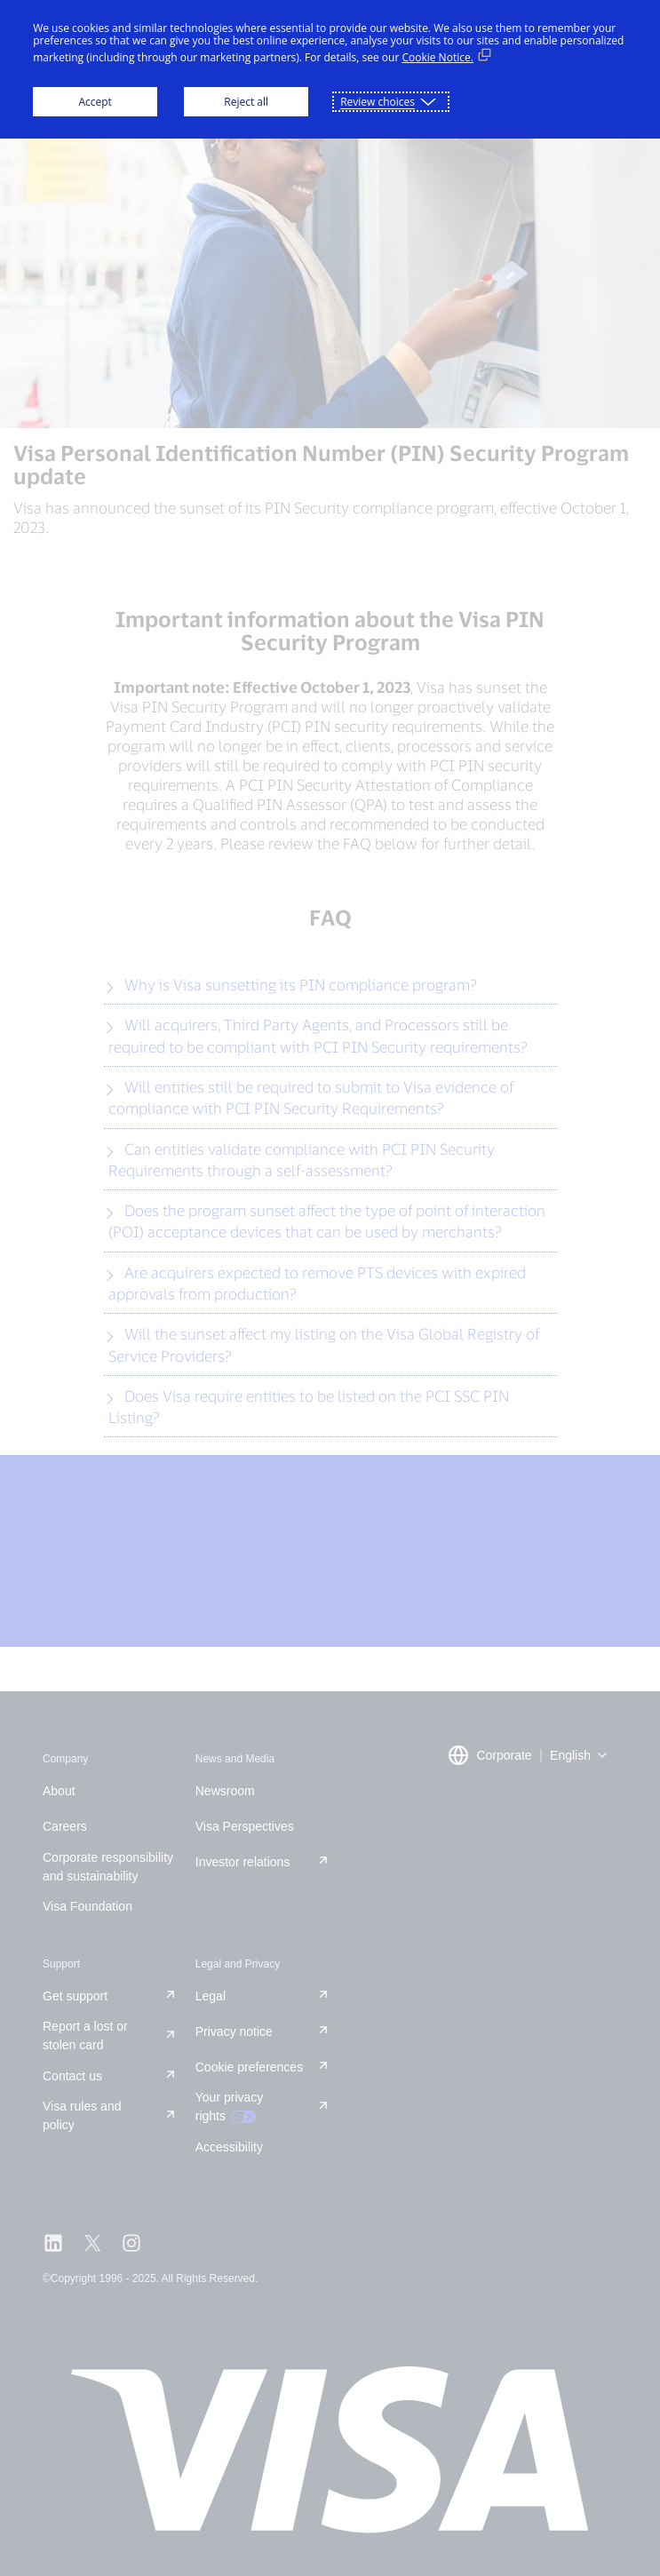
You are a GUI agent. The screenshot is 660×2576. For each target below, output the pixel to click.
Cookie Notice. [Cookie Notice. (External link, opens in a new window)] (437, 57)
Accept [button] (94, 101)
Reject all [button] (246, 101)
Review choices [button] (377, 101)
